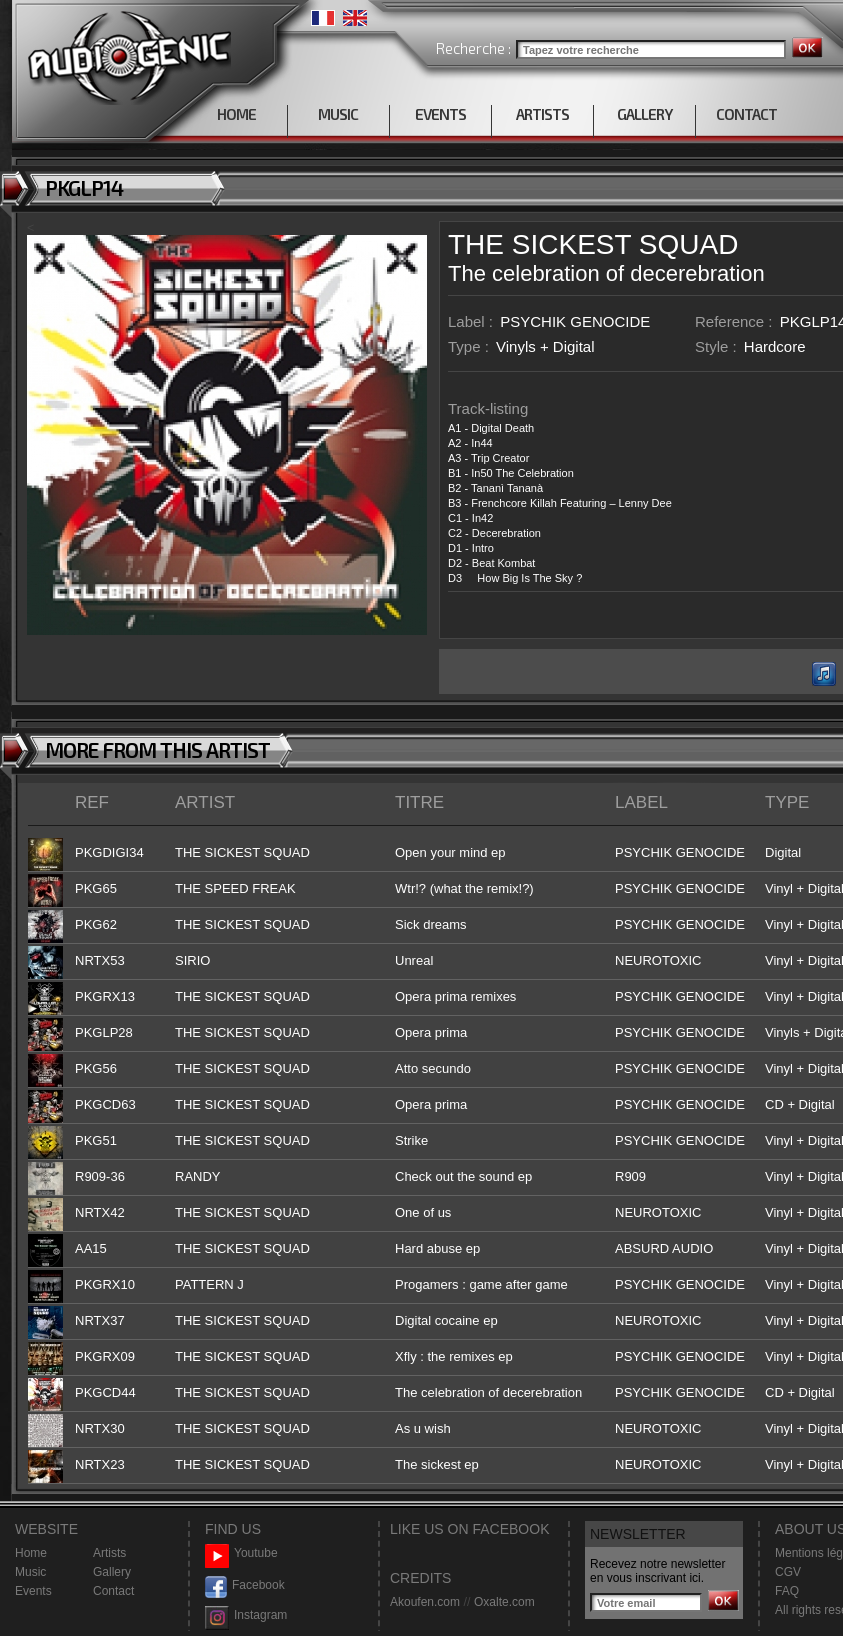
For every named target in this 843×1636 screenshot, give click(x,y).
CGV (788, 1572)
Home (31, 1553)
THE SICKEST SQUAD (593, 244)
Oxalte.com (504, 1602)
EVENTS (440, 114)
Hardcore (775, 346)
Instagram (246, 1615)
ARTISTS (542, 114)
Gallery (112, 1572)
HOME (236, 114)
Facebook (245, 1585)
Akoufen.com (425, 1602)
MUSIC (338, 114)
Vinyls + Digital (545, 346)
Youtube (241, 1553)
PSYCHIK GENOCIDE (575, 321)
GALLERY (644, 114)
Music (30, 1572)
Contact (113, 1591)
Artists (109, 1553)
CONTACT (746, 114)
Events (33, 1591)
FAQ (787, 1591)
